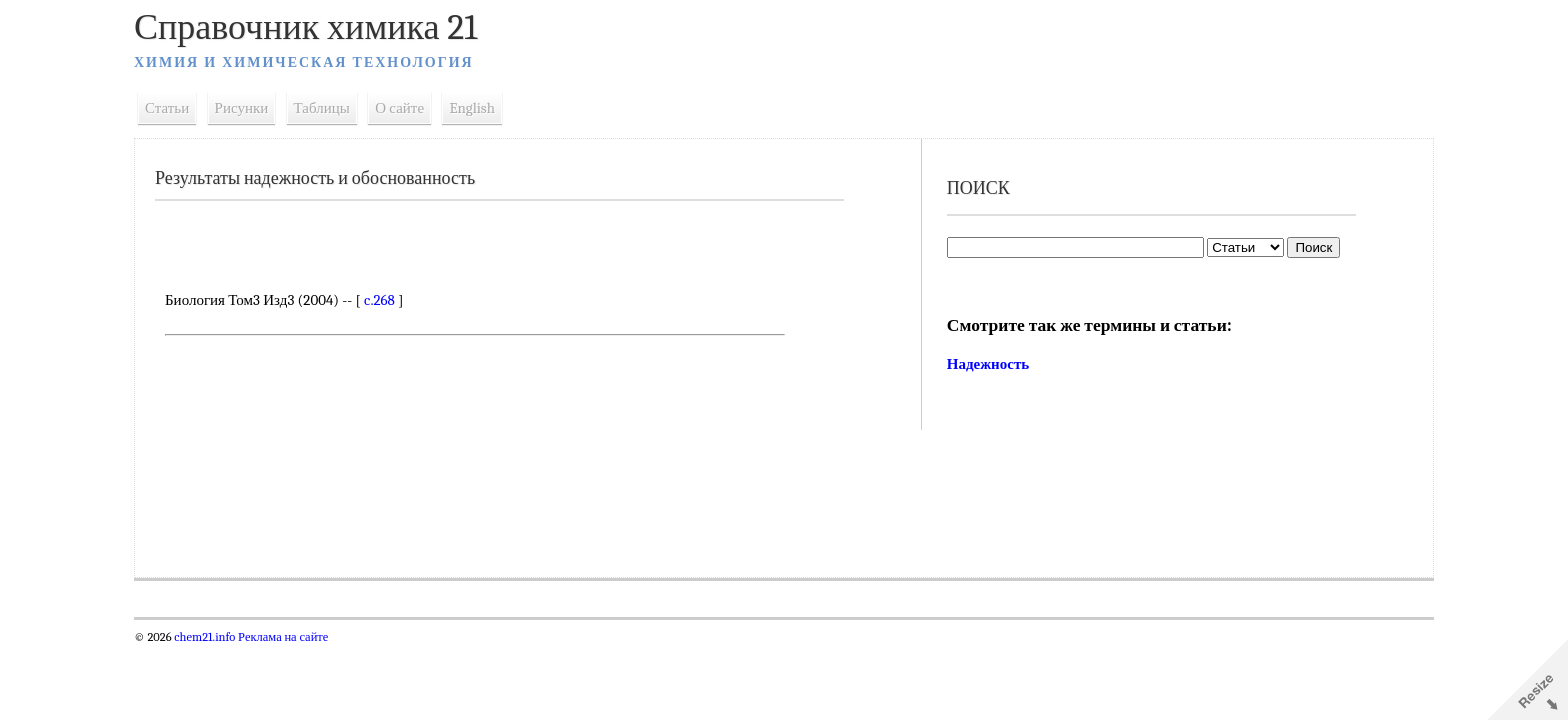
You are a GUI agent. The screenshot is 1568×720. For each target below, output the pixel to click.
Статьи (167, 108)
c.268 (379, 300)
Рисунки (242, 108)
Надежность (988, 364)
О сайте (399, 108)
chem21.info (204, 637)
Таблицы (322, 108)
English (472, 108)
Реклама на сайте (281, 637)
